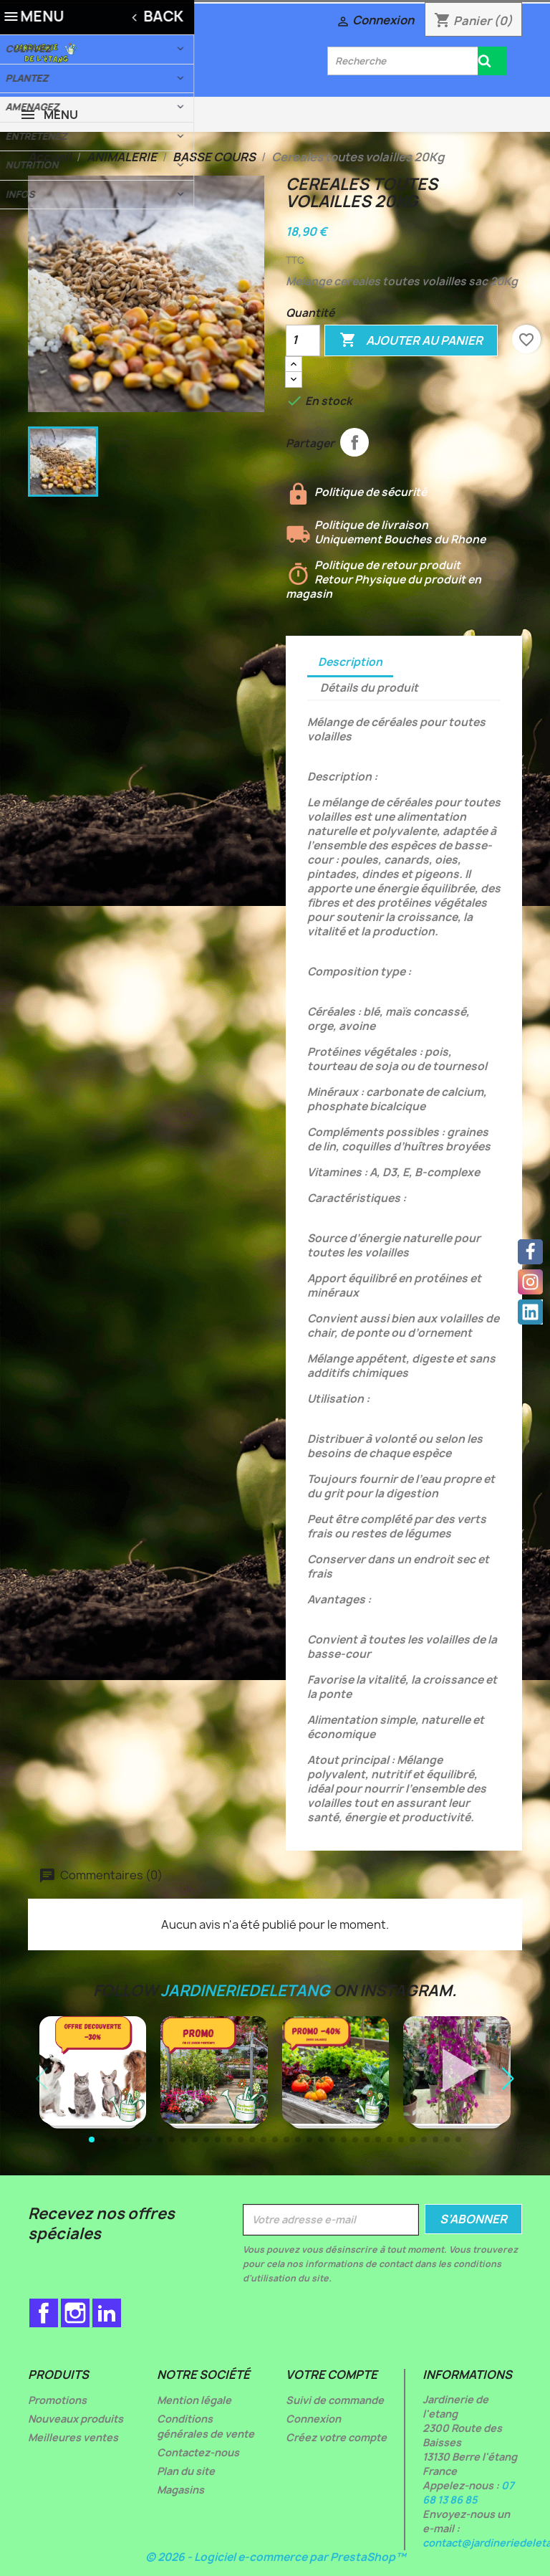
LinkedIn (106, 2313)
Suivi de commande (335, 2400)
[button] (508, 2078)
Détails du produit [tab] (369, 687)
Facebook (43, 2313)
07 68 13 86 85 (468, 2492)
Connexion (313, 2418)
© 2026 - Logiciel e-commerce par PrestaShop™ (275, 2557)
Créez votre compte (336, 2437)
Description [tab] (350, 661)
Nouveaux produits (75, 2418)
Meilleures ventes (73, 2437)
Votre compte (331, 2374)
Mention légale (194, 2400)
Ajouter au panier (411, 340)
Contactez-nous (198, 2452)
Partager (354, 442)
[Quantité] (303, 340)
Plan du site (186, 2471)
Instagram (75, 2313)
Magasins (180, 2489)
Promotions (57, 2400)
